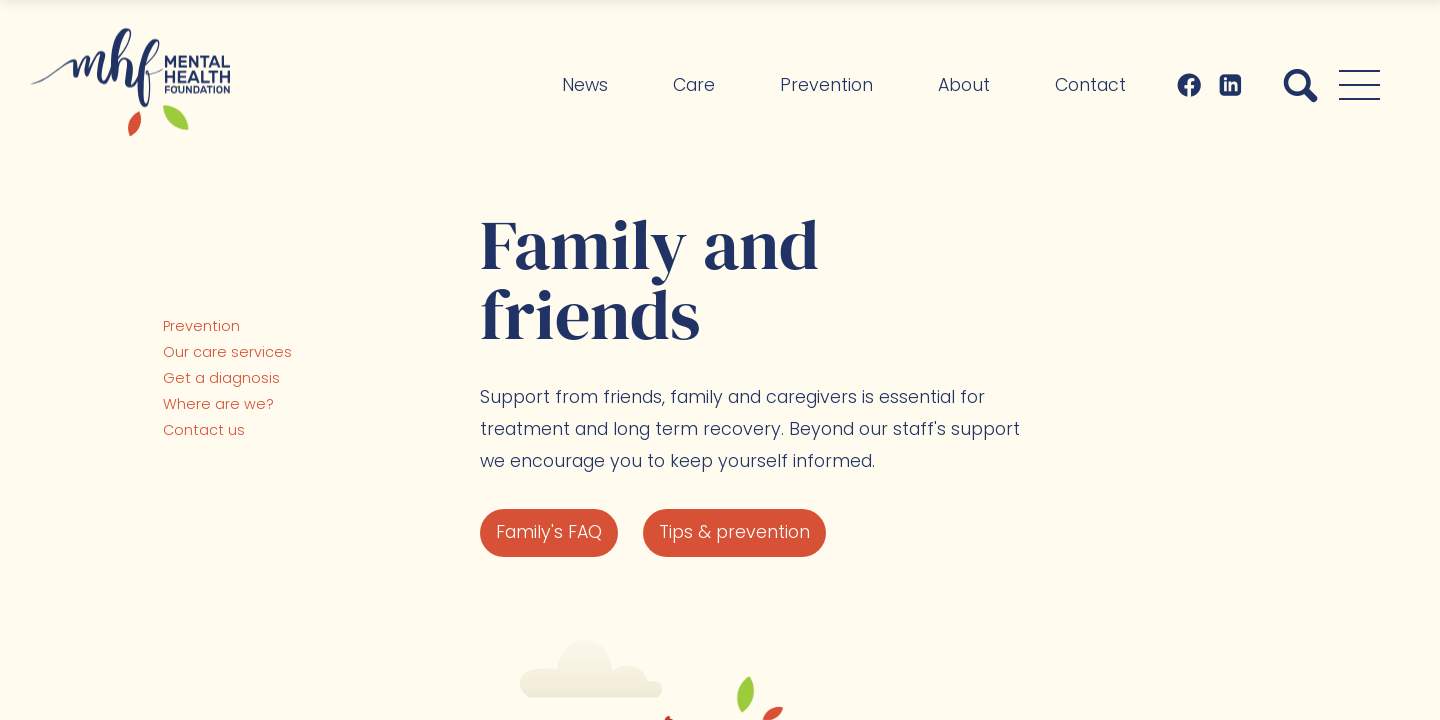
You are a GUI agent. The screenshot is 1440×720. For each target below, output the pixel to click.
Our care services (227, 352)
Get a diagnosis (221, 378)
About (964, 85)
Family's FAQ (549, 532)
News (585, 85)
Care (694, 85)
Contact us (204, 430)
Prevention (826, 85)
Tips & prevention (734, 532)
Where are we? (218, 404)
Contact (1090, 85)
